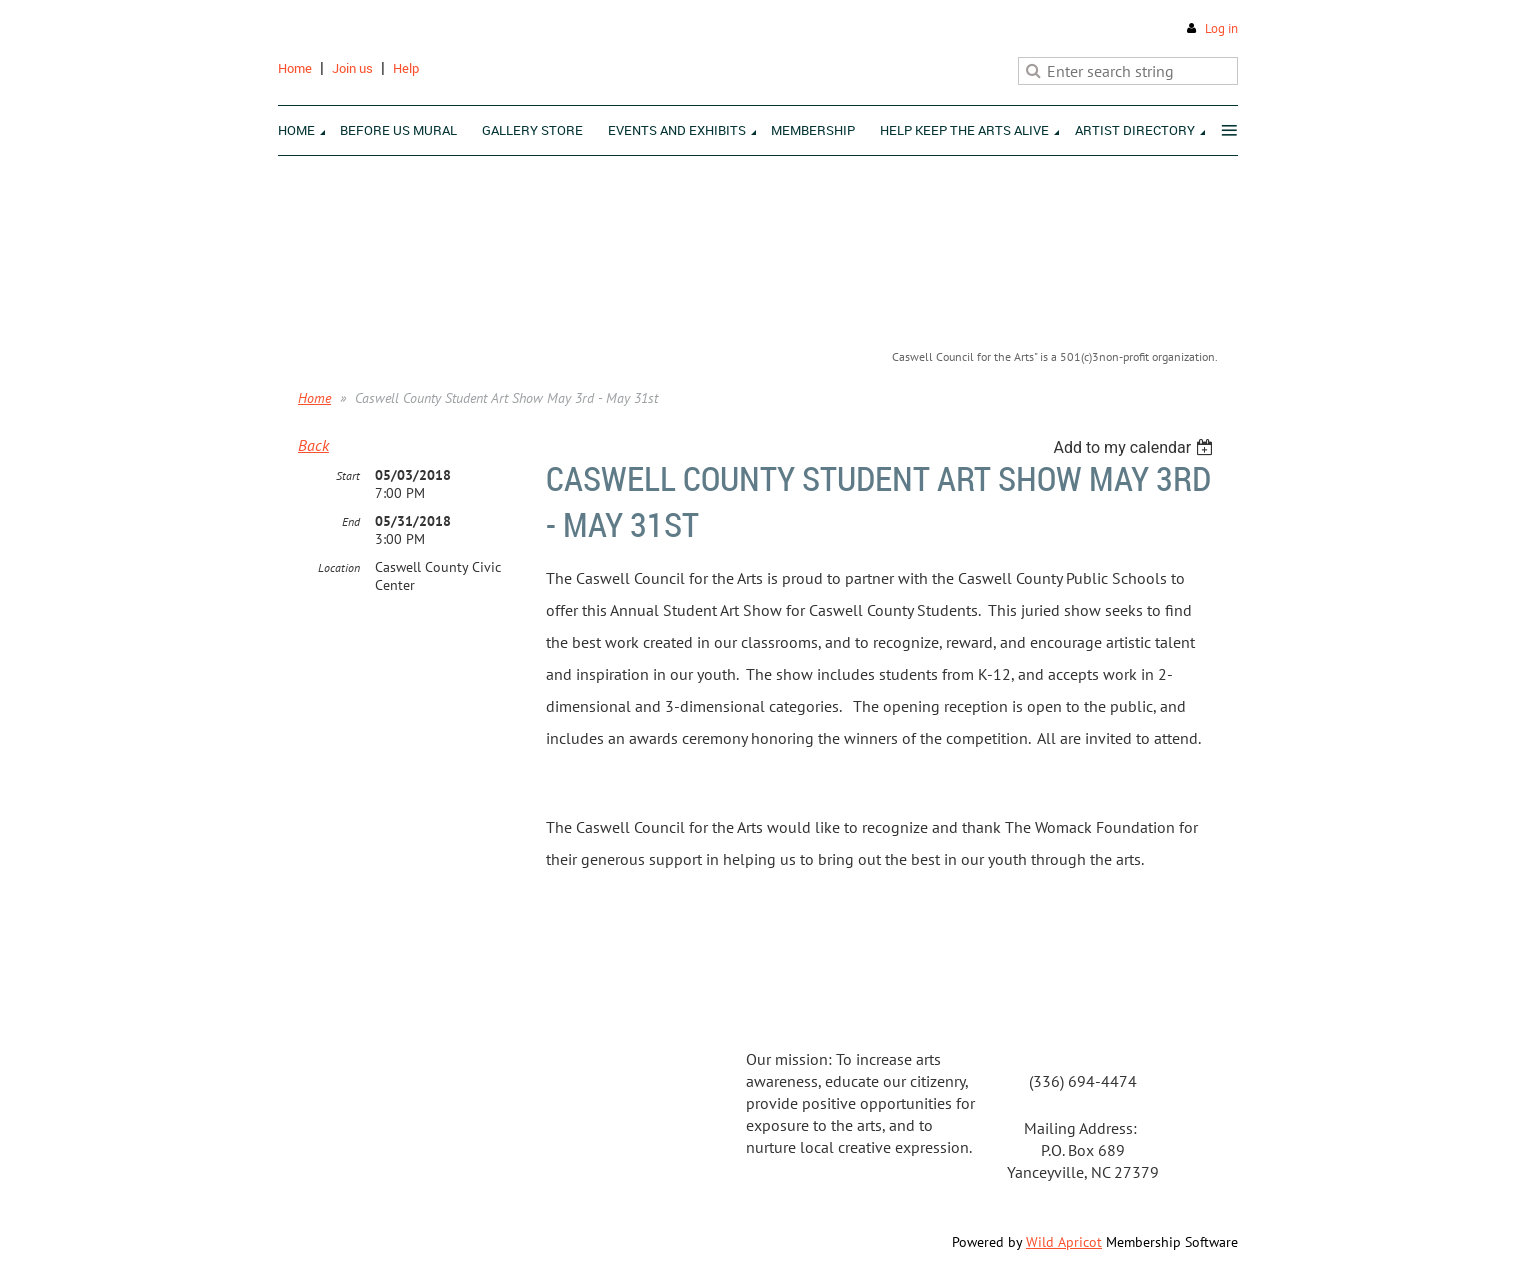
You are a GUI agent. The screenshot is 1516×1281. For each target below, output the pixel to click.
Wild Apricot (1064, 1242)
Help (406, 68)
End (351, 521)
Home (295, 68)
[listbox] (1135, 447)
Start (348, 475)
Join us (352, 68)
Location (339, 567)
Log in (1221, 28)
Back (313, 445)
